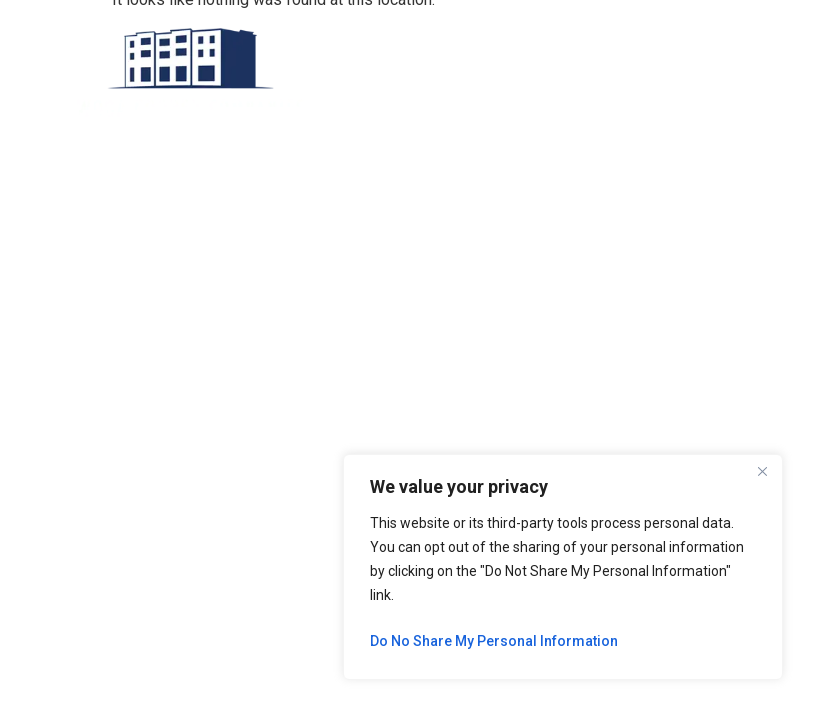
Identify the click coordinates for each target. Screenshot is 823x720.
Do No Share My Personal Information (494, 641)
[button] (444, 72)
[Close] (762, 471)
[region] (563, 567)
